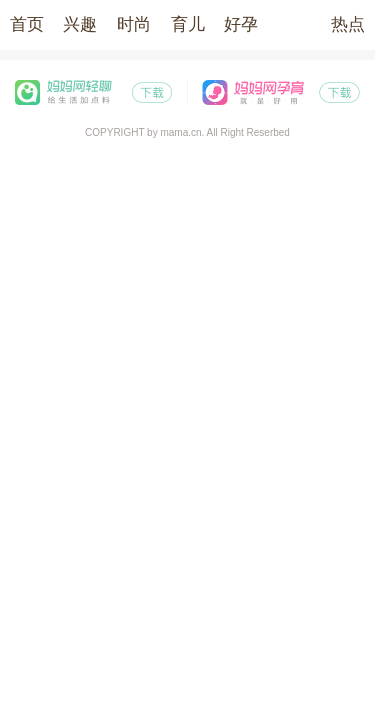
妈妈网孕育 (282, 92)
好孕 (241, 24)
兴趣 (80, 24)
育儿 (188, 24)
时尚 (134, 24)
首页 (27, 24)
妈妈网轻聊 (94, 92)
